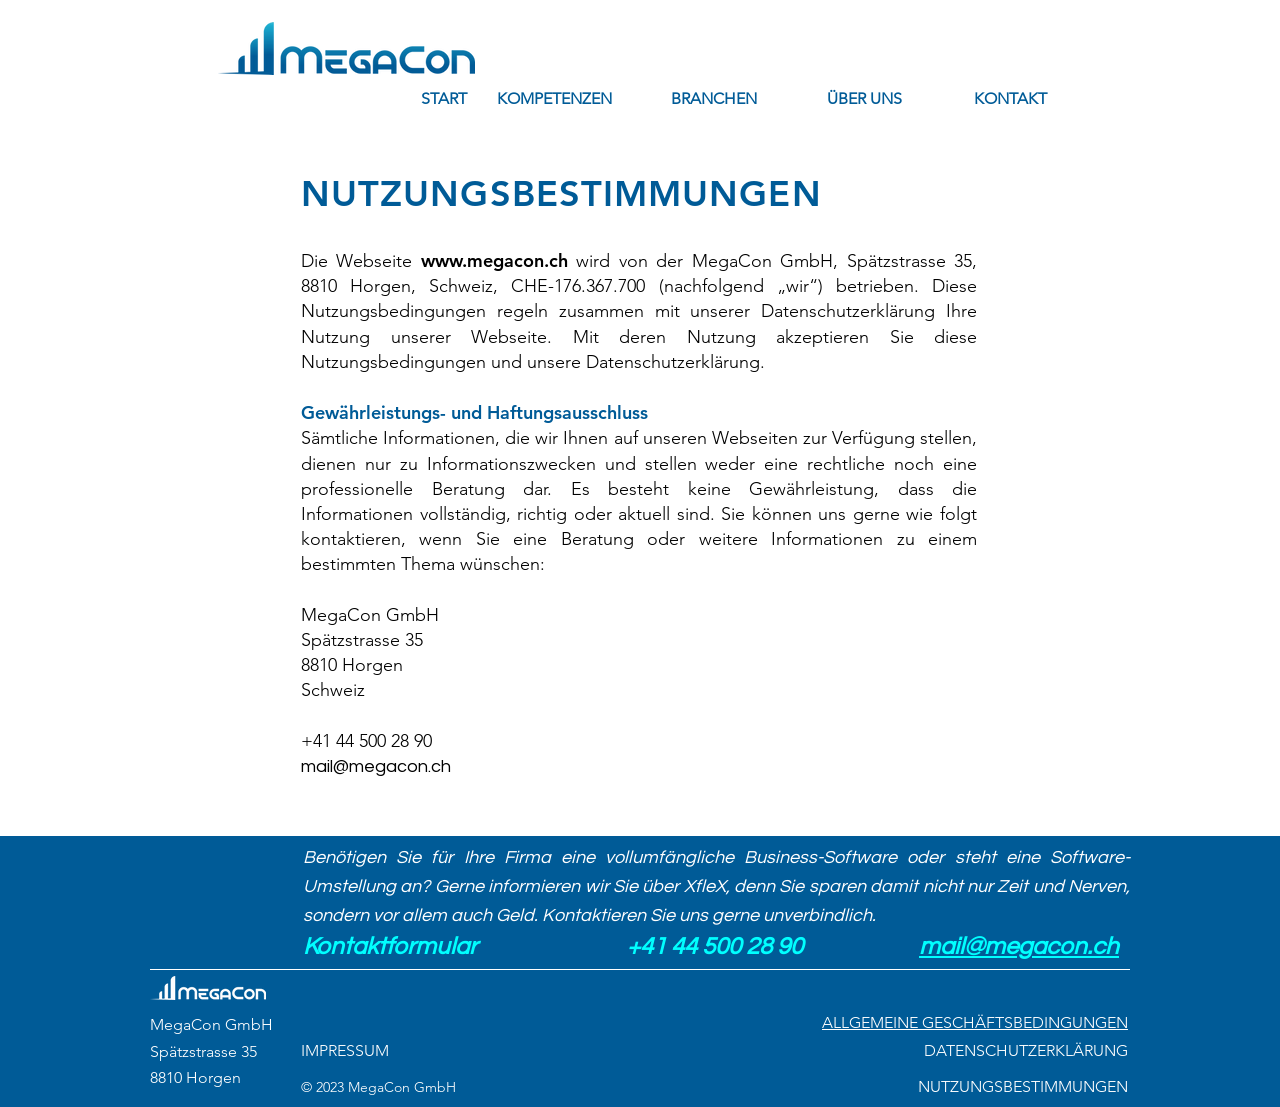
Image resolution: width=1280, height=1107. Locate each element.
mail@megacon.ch (376, 766)
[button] (554, 98)
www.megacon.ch (494, 260)
